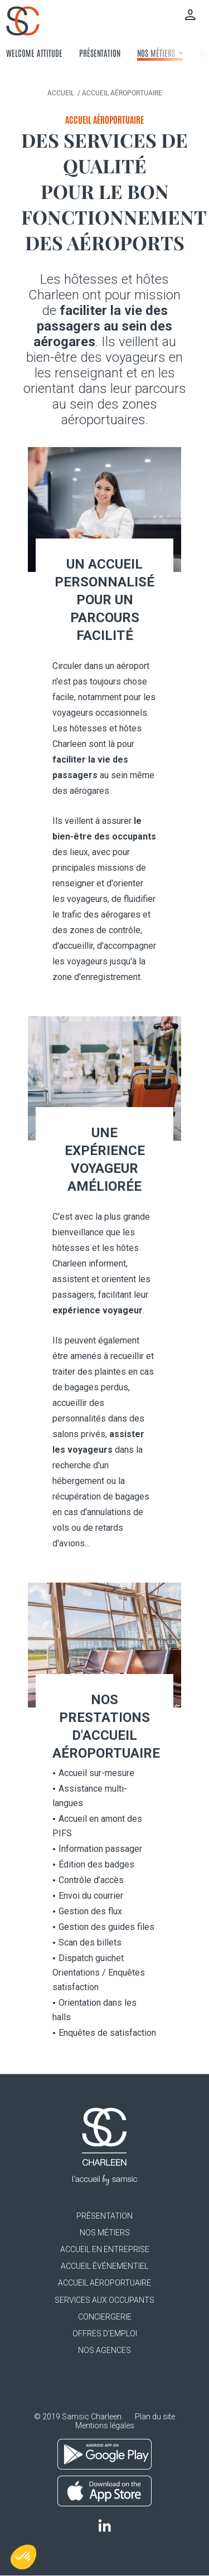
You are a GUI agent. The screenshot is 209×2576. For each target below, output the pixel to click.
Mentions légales (104, 2425)
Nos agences (104, 2350)
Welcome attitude (34, 52)
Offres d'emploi (104, 2333)
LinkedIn (104, 2525)
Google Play (104, 2454)
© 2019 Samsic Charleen (77, 2416)
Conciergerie (105, 2316)
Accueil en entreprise (104, 2249)
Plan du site (155, 2416)
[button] (23, 2557)
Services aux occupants (104, 2300)
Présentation (99, 52)
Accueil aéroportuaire (104, 2282)
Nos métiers (160, 52)
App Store (104, 2490)
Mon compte (190, 14)
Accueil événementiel (104, 2266)
